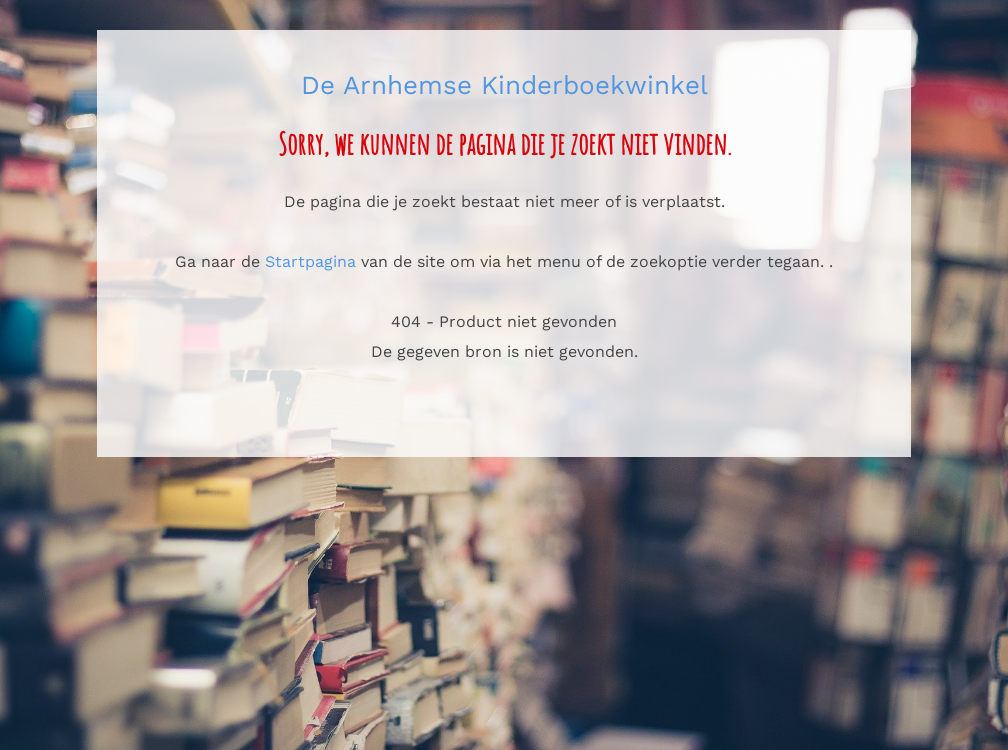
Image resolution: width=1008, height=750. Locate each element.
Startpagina (310, 261)
